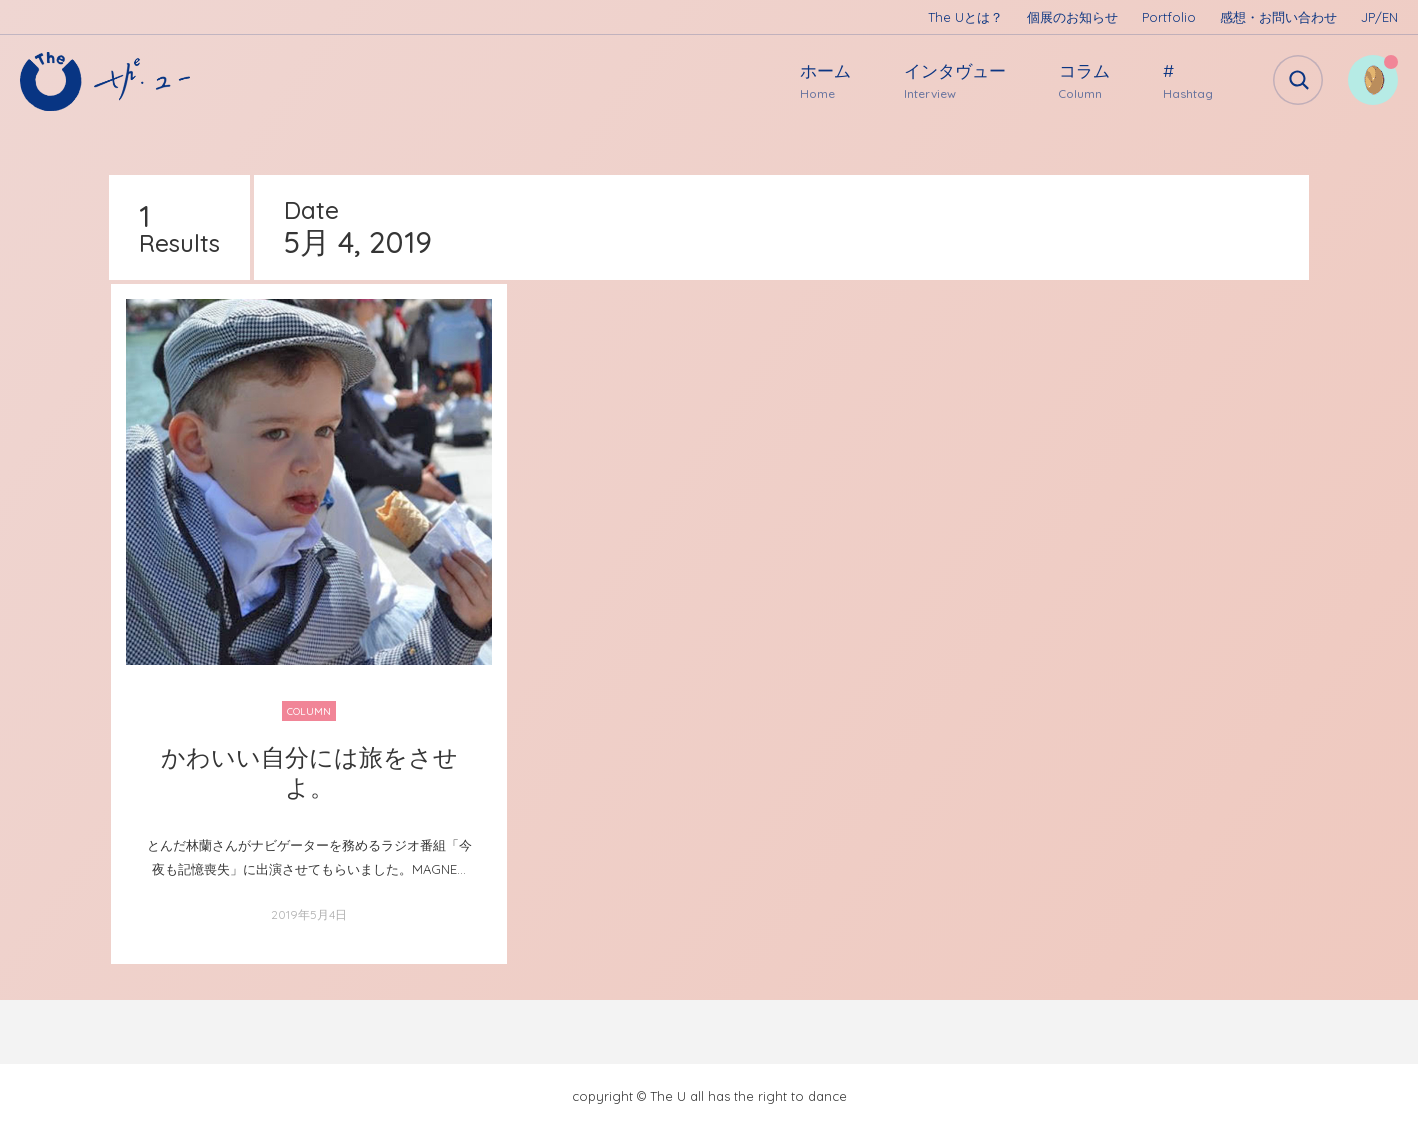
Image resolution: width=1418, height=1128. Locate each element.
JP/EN (1379, 17)
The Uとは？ (965, 17)
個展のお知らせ (1072, 17)
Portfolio (1169, 17)
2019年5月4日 (309, 914)
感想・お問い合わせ (1278, 17)
